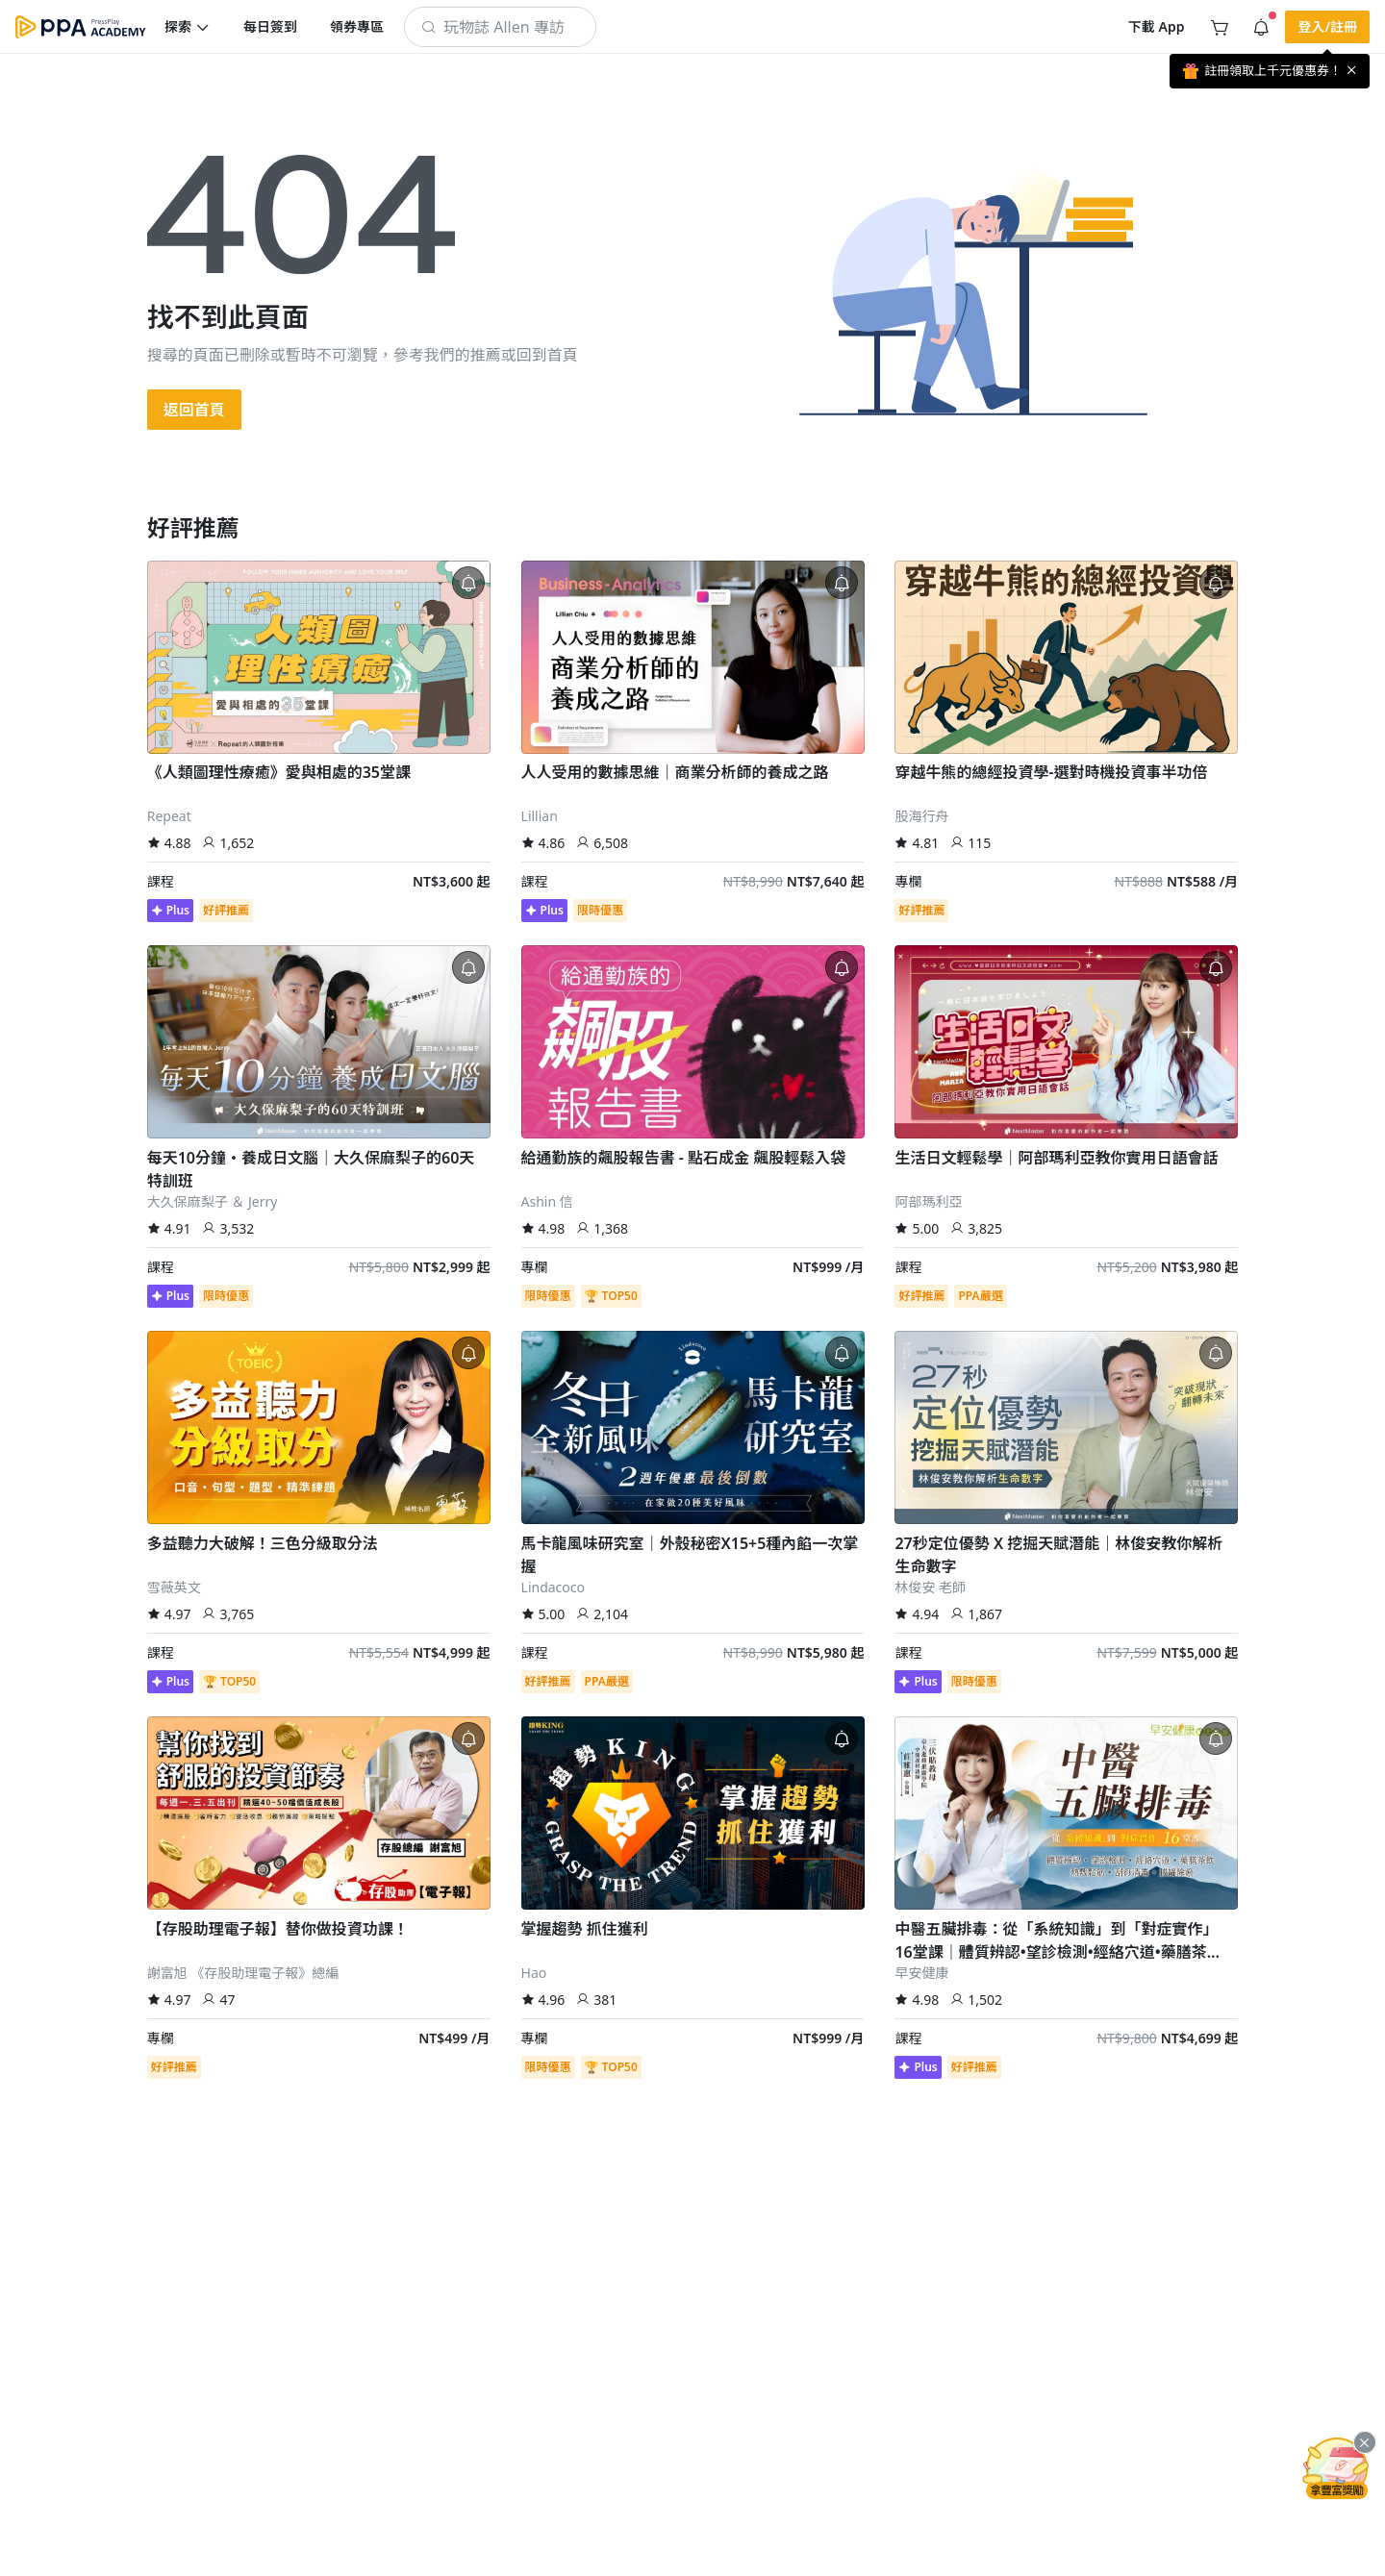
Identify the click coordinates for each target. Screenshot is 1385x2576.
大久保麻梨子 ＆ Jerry (212, 1201)
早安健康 (921, 1972)
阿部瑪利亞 (928, 1201)
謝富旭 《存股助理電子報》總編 (243, 1972)
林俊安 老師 (930, 1587)
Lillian (539, 816)
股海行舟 (921, 816)
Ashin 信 (547, 1201)
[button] (187, 27)
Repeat (169, 816)
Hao (534, 1972)
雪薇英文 (174, 1587)
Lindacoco (553, 1587)
